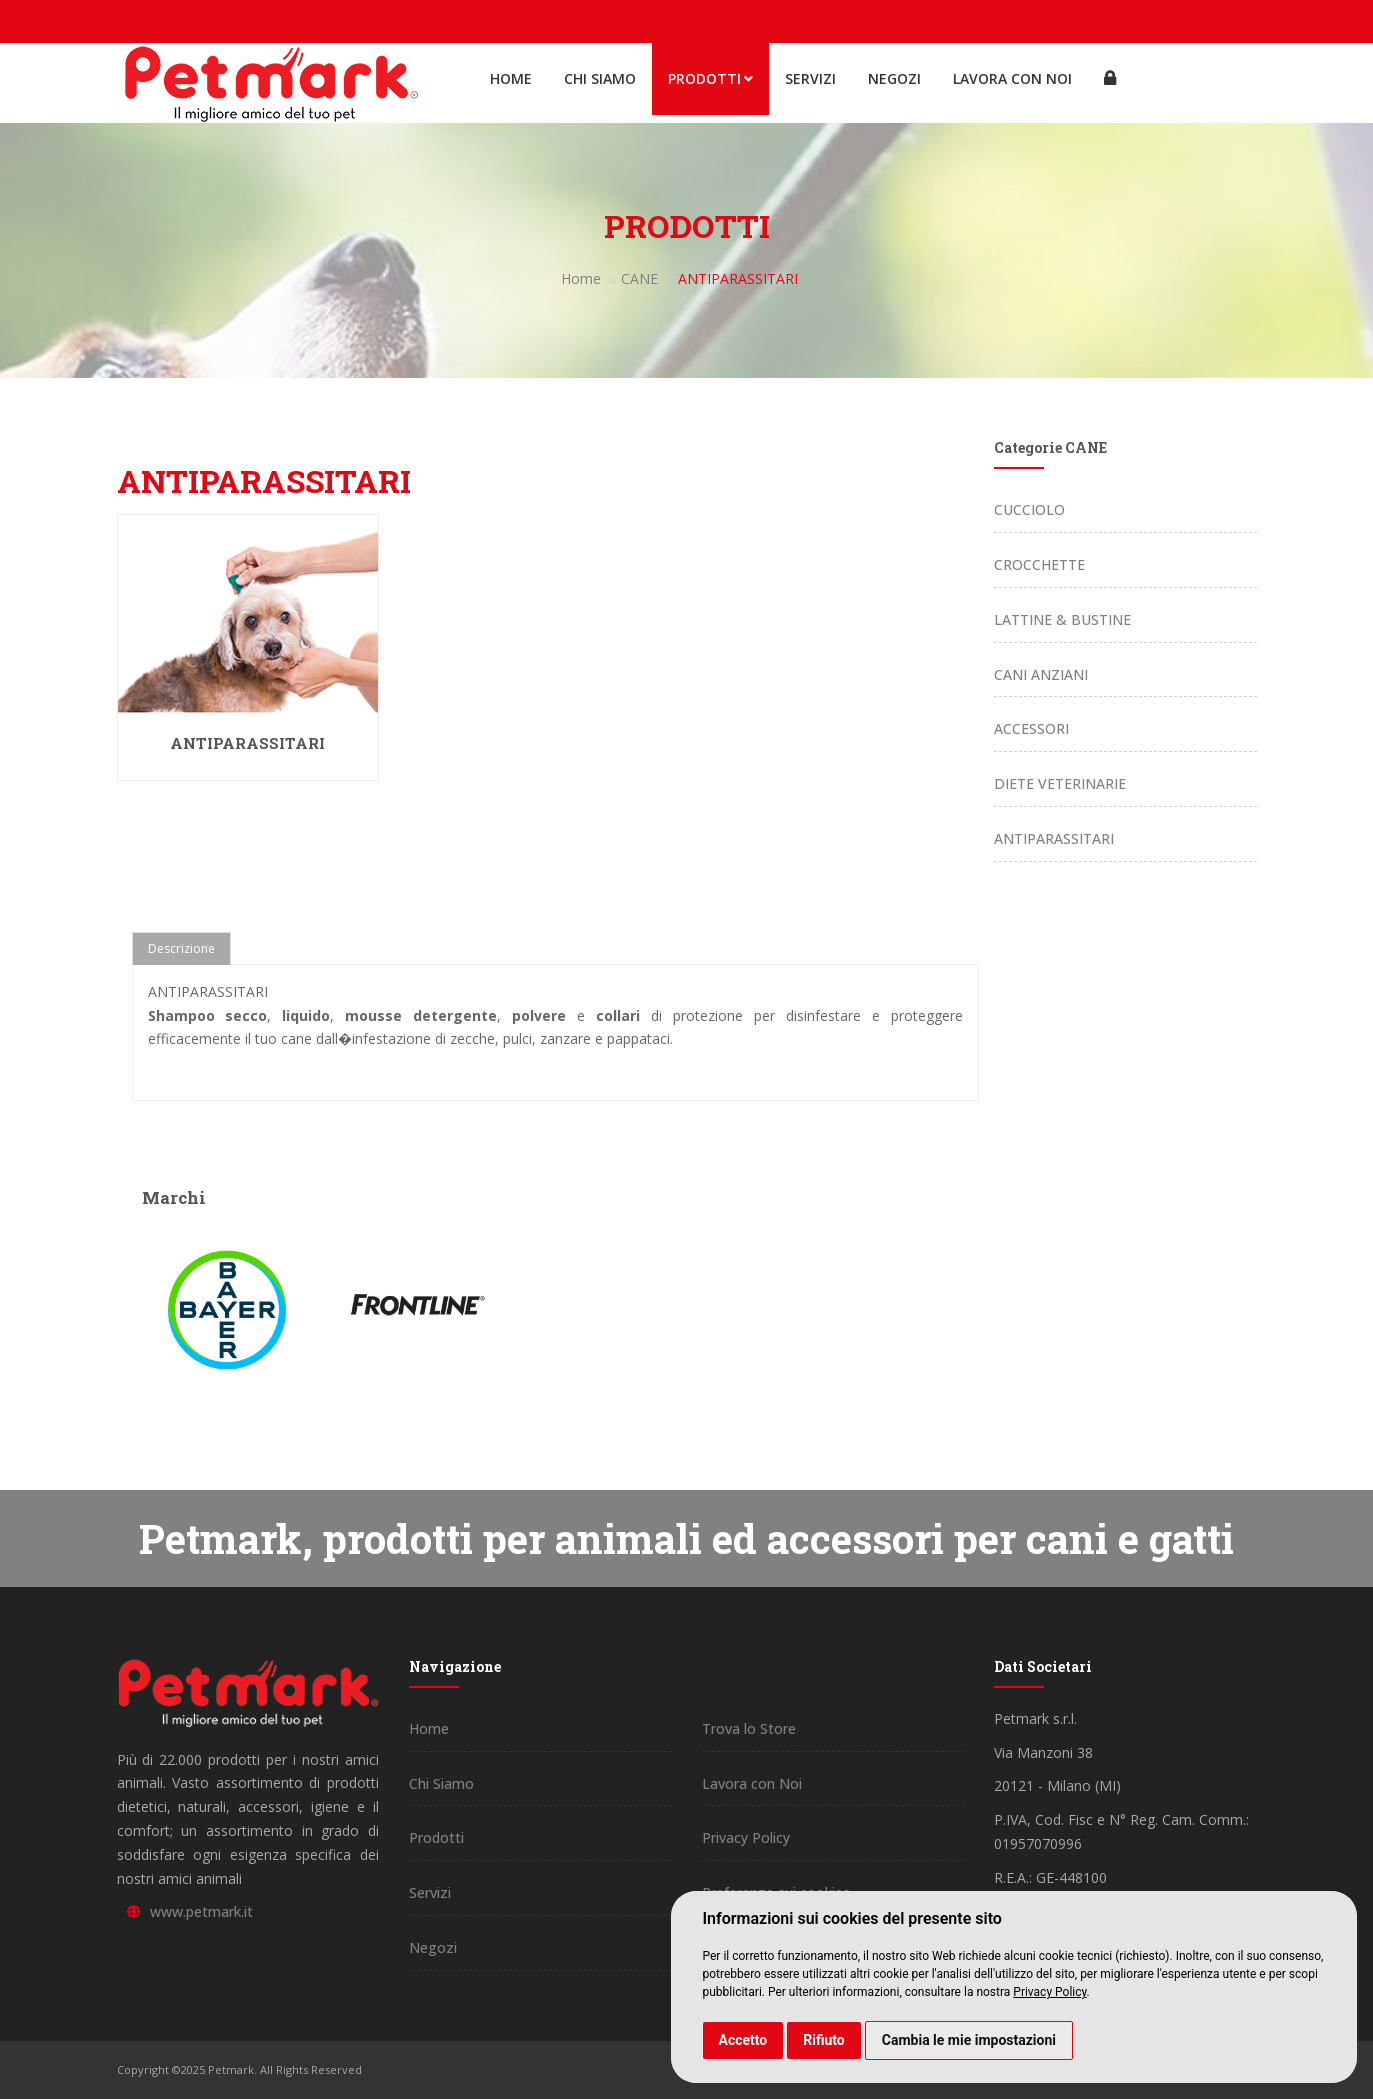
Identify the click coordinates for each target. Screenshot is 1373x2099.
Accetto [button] (743, 2040)
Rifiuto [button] (824, 2040)
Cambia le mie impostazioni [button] (969, 2040)
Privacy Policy (1049, 1992)
